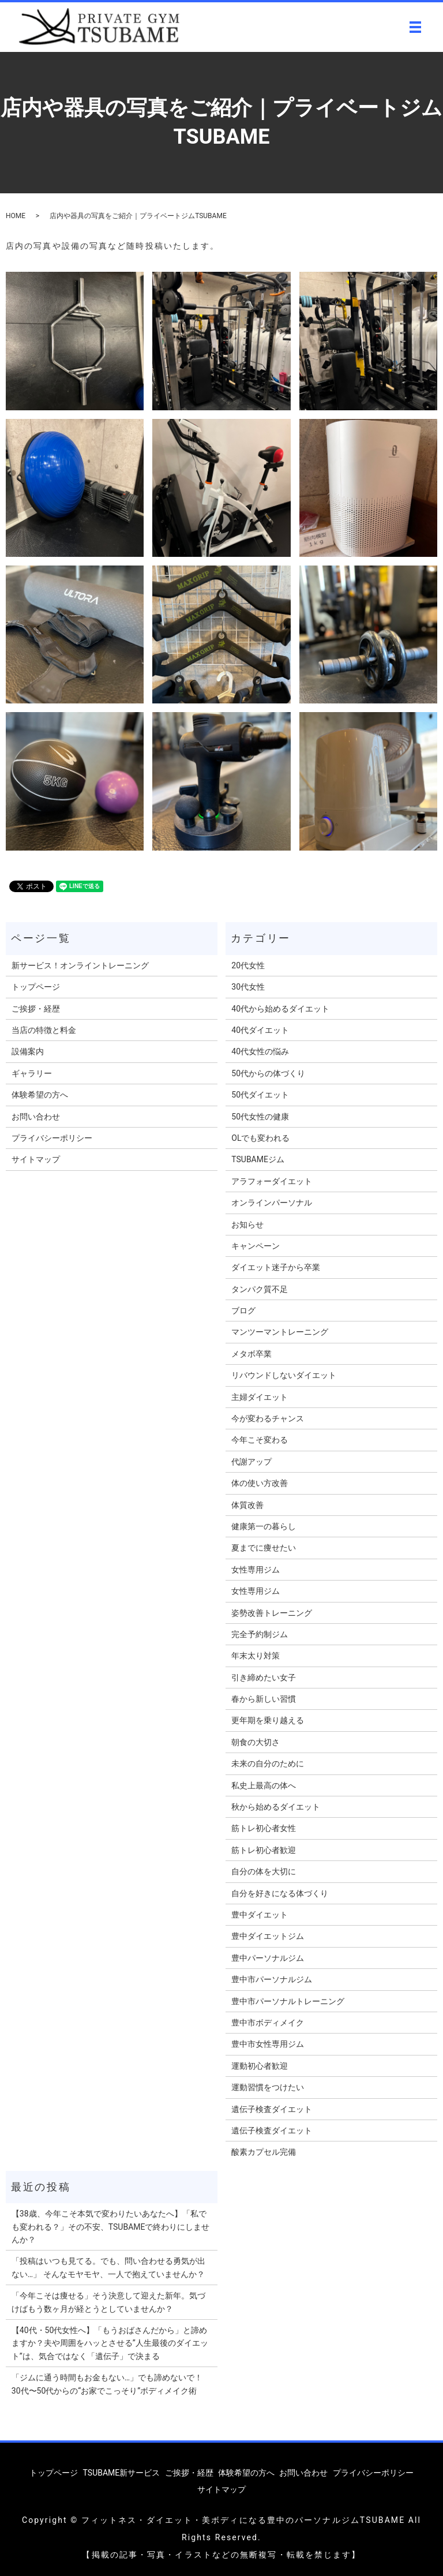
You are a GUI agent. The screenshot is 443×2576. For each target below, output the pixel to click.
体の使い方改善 (259, 1483)
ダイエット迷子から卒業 (275, 1267)
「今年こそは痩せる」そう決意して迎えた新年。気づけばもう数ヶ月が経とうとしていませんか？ (108, 2302)
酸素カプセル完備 (263, 2151)
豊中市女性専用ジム (267, 2044)
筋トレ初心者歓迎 (263, 1850)
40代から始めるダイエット (280, 1008)
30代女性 (248, 986)
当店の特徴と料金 (44, 1030)
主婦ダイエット (259, 1397)
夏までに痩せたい (263, 1547)
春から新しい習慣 (263, 1698)
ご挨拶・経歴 (36, 1008)
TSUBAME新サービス (121, 2472)
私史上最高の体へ (263, 1785)
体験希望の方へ (40, 1094)
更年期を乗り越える (267, 1720)
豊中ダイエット (259, 1914)
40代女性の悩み (260, 1051)
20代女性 (248, 965)
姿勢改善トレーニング (271, 1613)
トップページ (36, 986)
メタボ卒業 (251, 1353)
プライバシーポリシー (52, 1138)
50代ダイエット (260, 1094)
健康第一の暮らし (263, 1526)
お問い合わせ (36, 1116)
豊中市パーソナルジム (271, 1979)
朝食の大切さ (255, 1742)
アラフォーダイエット (271, 1181)
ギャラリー (32, 1073)
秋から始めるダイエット (275, 1806)
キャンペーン (255, 1245)
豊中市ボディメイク (267, 2022)
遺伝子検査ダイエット (271, 2109)
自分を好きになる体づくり (279, 1893)
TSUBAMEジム (257, 1159)
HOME (15, 216)
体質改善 (247, 1505)
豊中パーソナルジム (267, 1958)
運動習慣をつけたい (267, 2087)
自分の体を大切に (263, 1871)
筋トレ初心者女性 (263, 1828)
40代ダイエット (260, 1030)
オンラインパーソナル (271, 1202)
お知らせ (247, 1224)
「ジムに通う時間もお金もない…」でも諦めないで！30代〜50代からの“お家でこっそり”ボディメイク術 (107, 2384)
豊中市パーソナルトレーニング (287, 2001)
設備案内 (28, 1051)
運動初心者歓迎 (259, 2065)
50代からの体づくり (268, 1073)
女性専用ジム (255, 1569)
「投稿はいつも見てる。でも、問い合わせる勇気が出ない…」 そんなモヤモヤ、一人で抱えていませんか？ (108, 2267)
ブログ (243, 1310)
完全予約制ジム (259, 1634)
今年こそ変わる (259, 1439)
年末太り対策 (255, 1655)
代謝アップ (251, 1461)
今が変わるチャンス (267, 1418)
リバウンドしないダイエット (283, 1375)
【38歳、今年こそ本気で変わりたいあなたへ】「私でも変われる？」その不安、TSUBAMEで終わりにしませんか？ (111, 2226)
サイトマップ (36, 1159)
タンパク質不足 (259, 1289)
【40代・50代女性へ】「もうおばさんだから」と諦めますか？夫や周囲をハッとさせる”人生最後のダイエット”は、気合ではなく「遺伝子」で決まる (110, 2343)
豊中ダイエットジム (267, 1936)
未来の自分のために (267, 1763)
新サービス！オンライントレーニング (80, 965)
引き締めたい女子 (263, 1677)
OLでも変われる (260, 1138)
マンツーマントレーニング (279, 1331)
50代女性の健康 (260, 1116)
